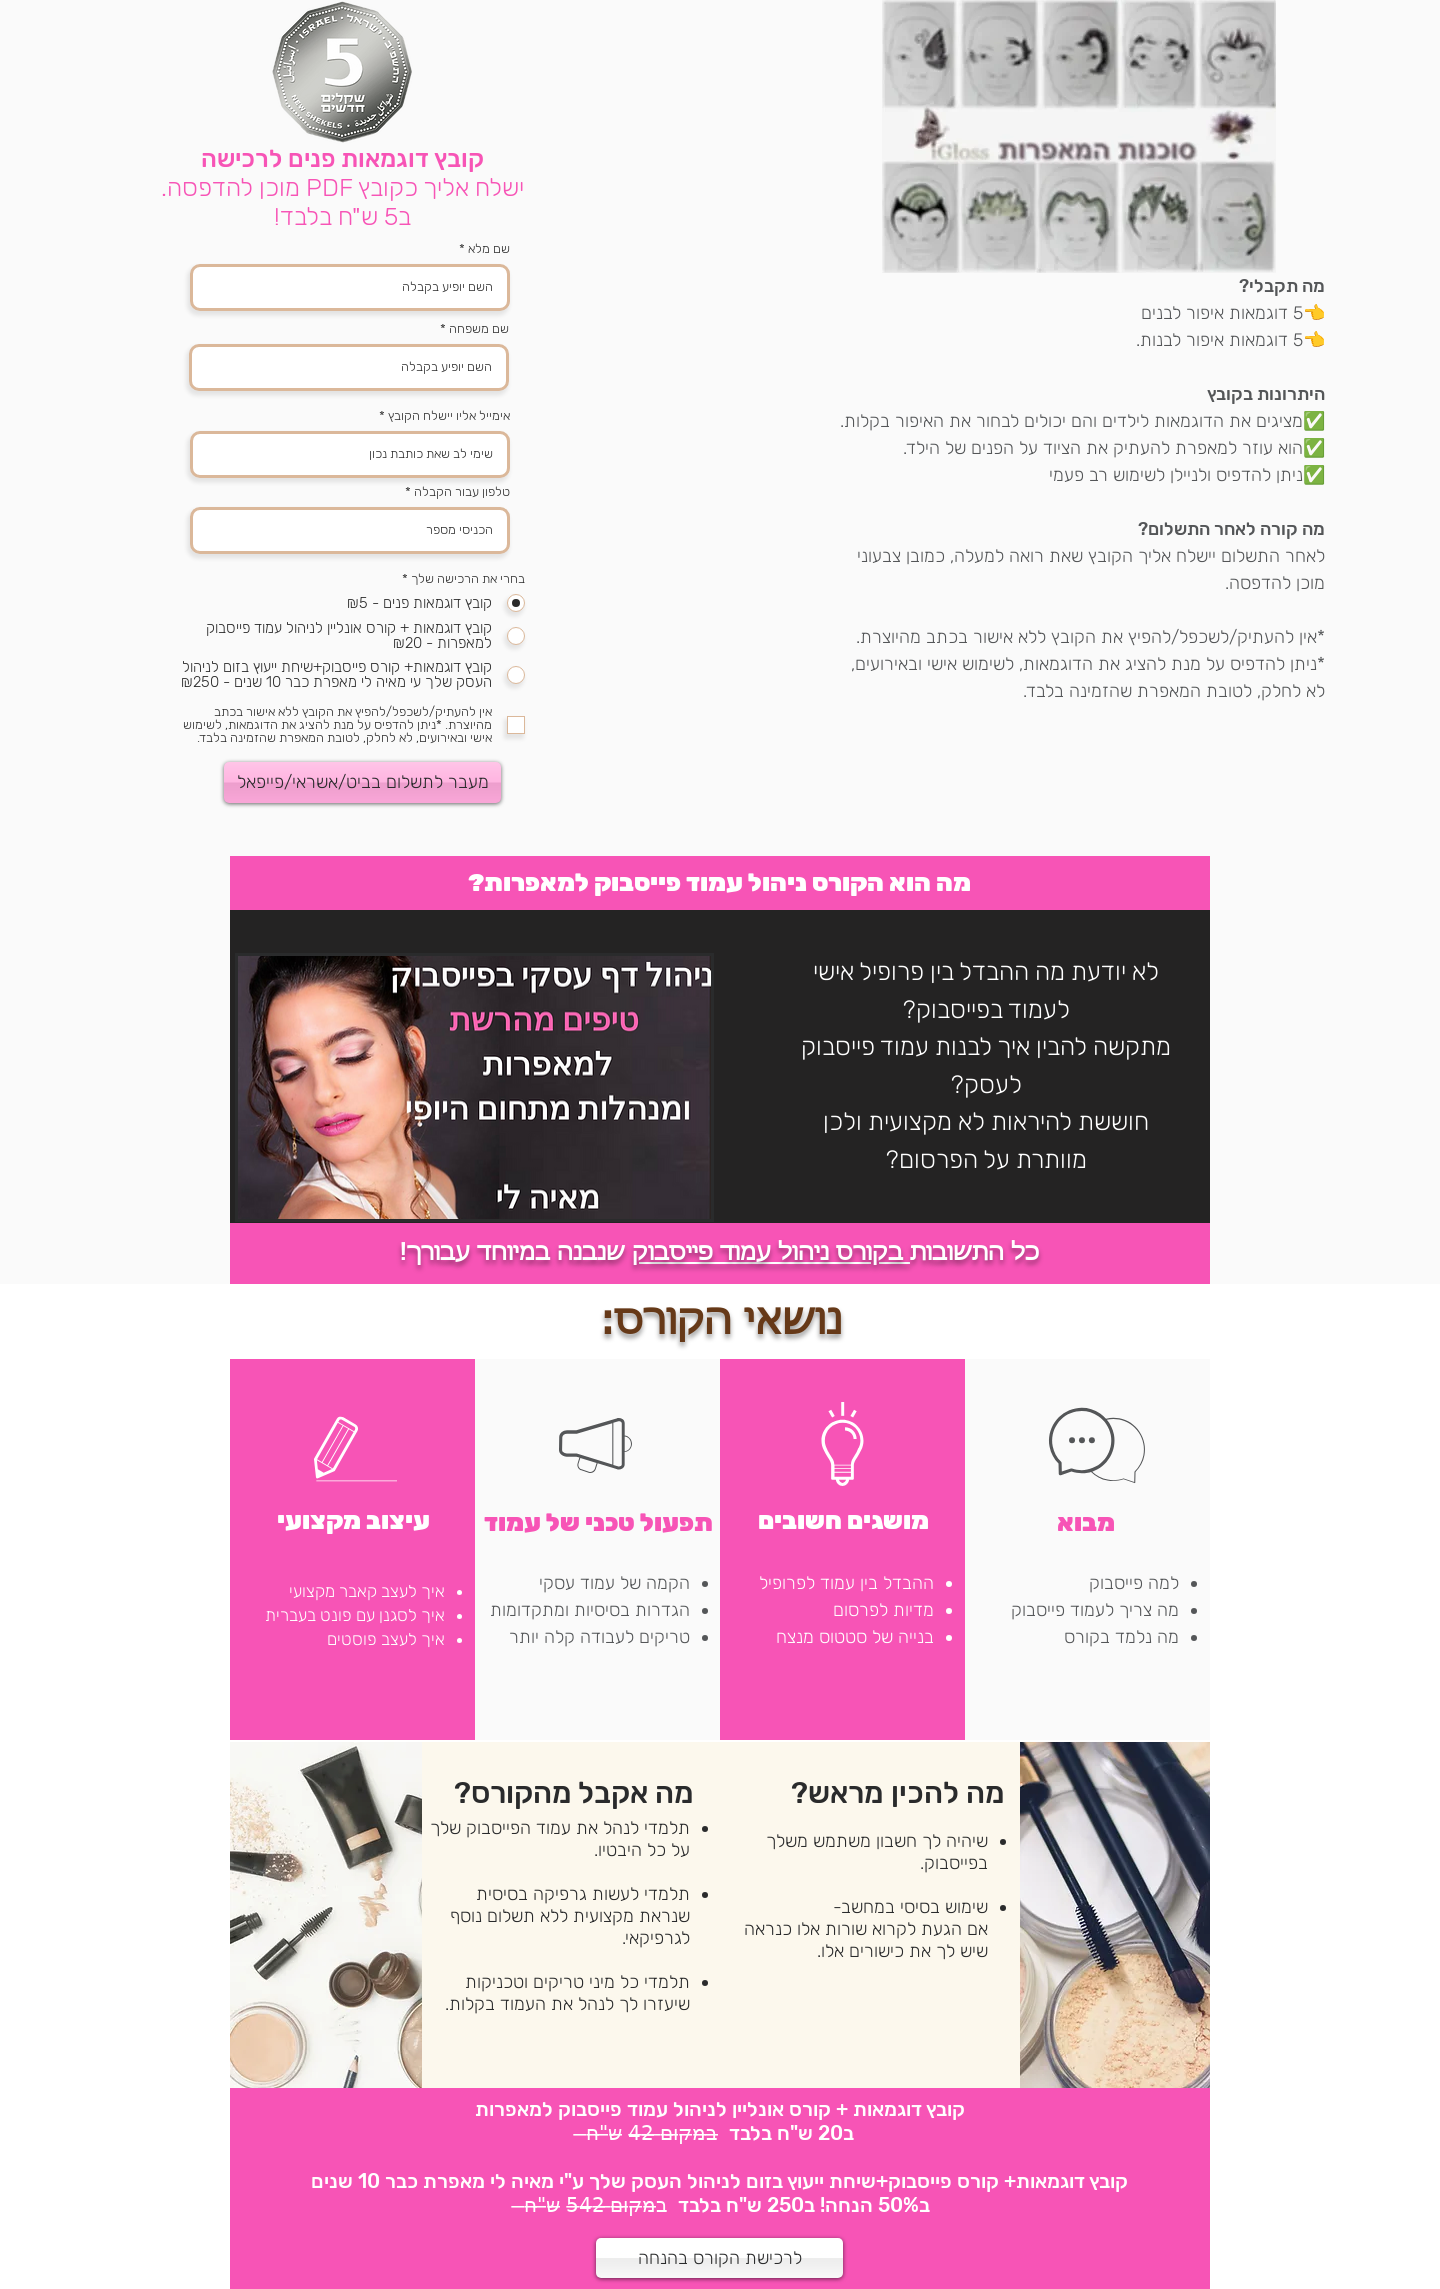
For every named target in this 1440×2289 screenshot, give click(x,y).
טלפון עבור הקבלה (462, 491)
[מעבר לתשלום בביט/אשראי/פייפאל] (362, 782)
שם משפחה (479, 328)
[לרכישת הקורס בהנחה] (719, 2258)
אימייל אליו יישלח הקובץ (449, 415)
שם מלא (489, 248)
